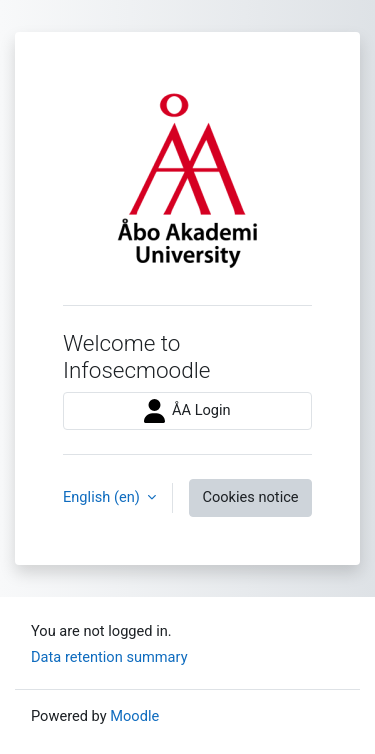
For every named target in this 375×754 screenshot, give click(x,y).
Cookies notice (250, 497)
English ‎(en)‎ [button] (103, 497)
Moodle (134, 716)
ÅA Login (187, 411)
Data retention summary (109, 657)
